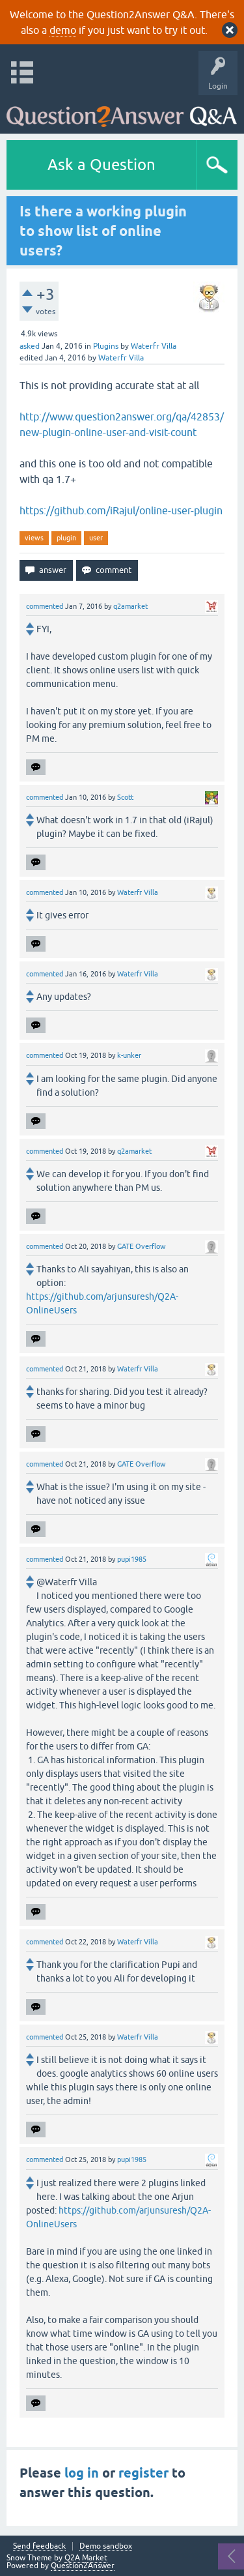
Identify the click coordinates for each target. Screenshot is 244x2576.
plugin (66, 538)
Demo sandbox (105, 2546)
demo (62, 30)
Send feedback (39, 2546)
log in (81, 2473)
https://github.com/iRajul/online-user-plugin (121, 510)
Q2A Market (85, 2557)
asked (30, 346)
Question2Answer (83, 2565)
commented (44, 606)
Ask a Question (101, 164)
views (34, 538)
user (96, 538)
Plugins (105, 346)
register (143, 2473)
